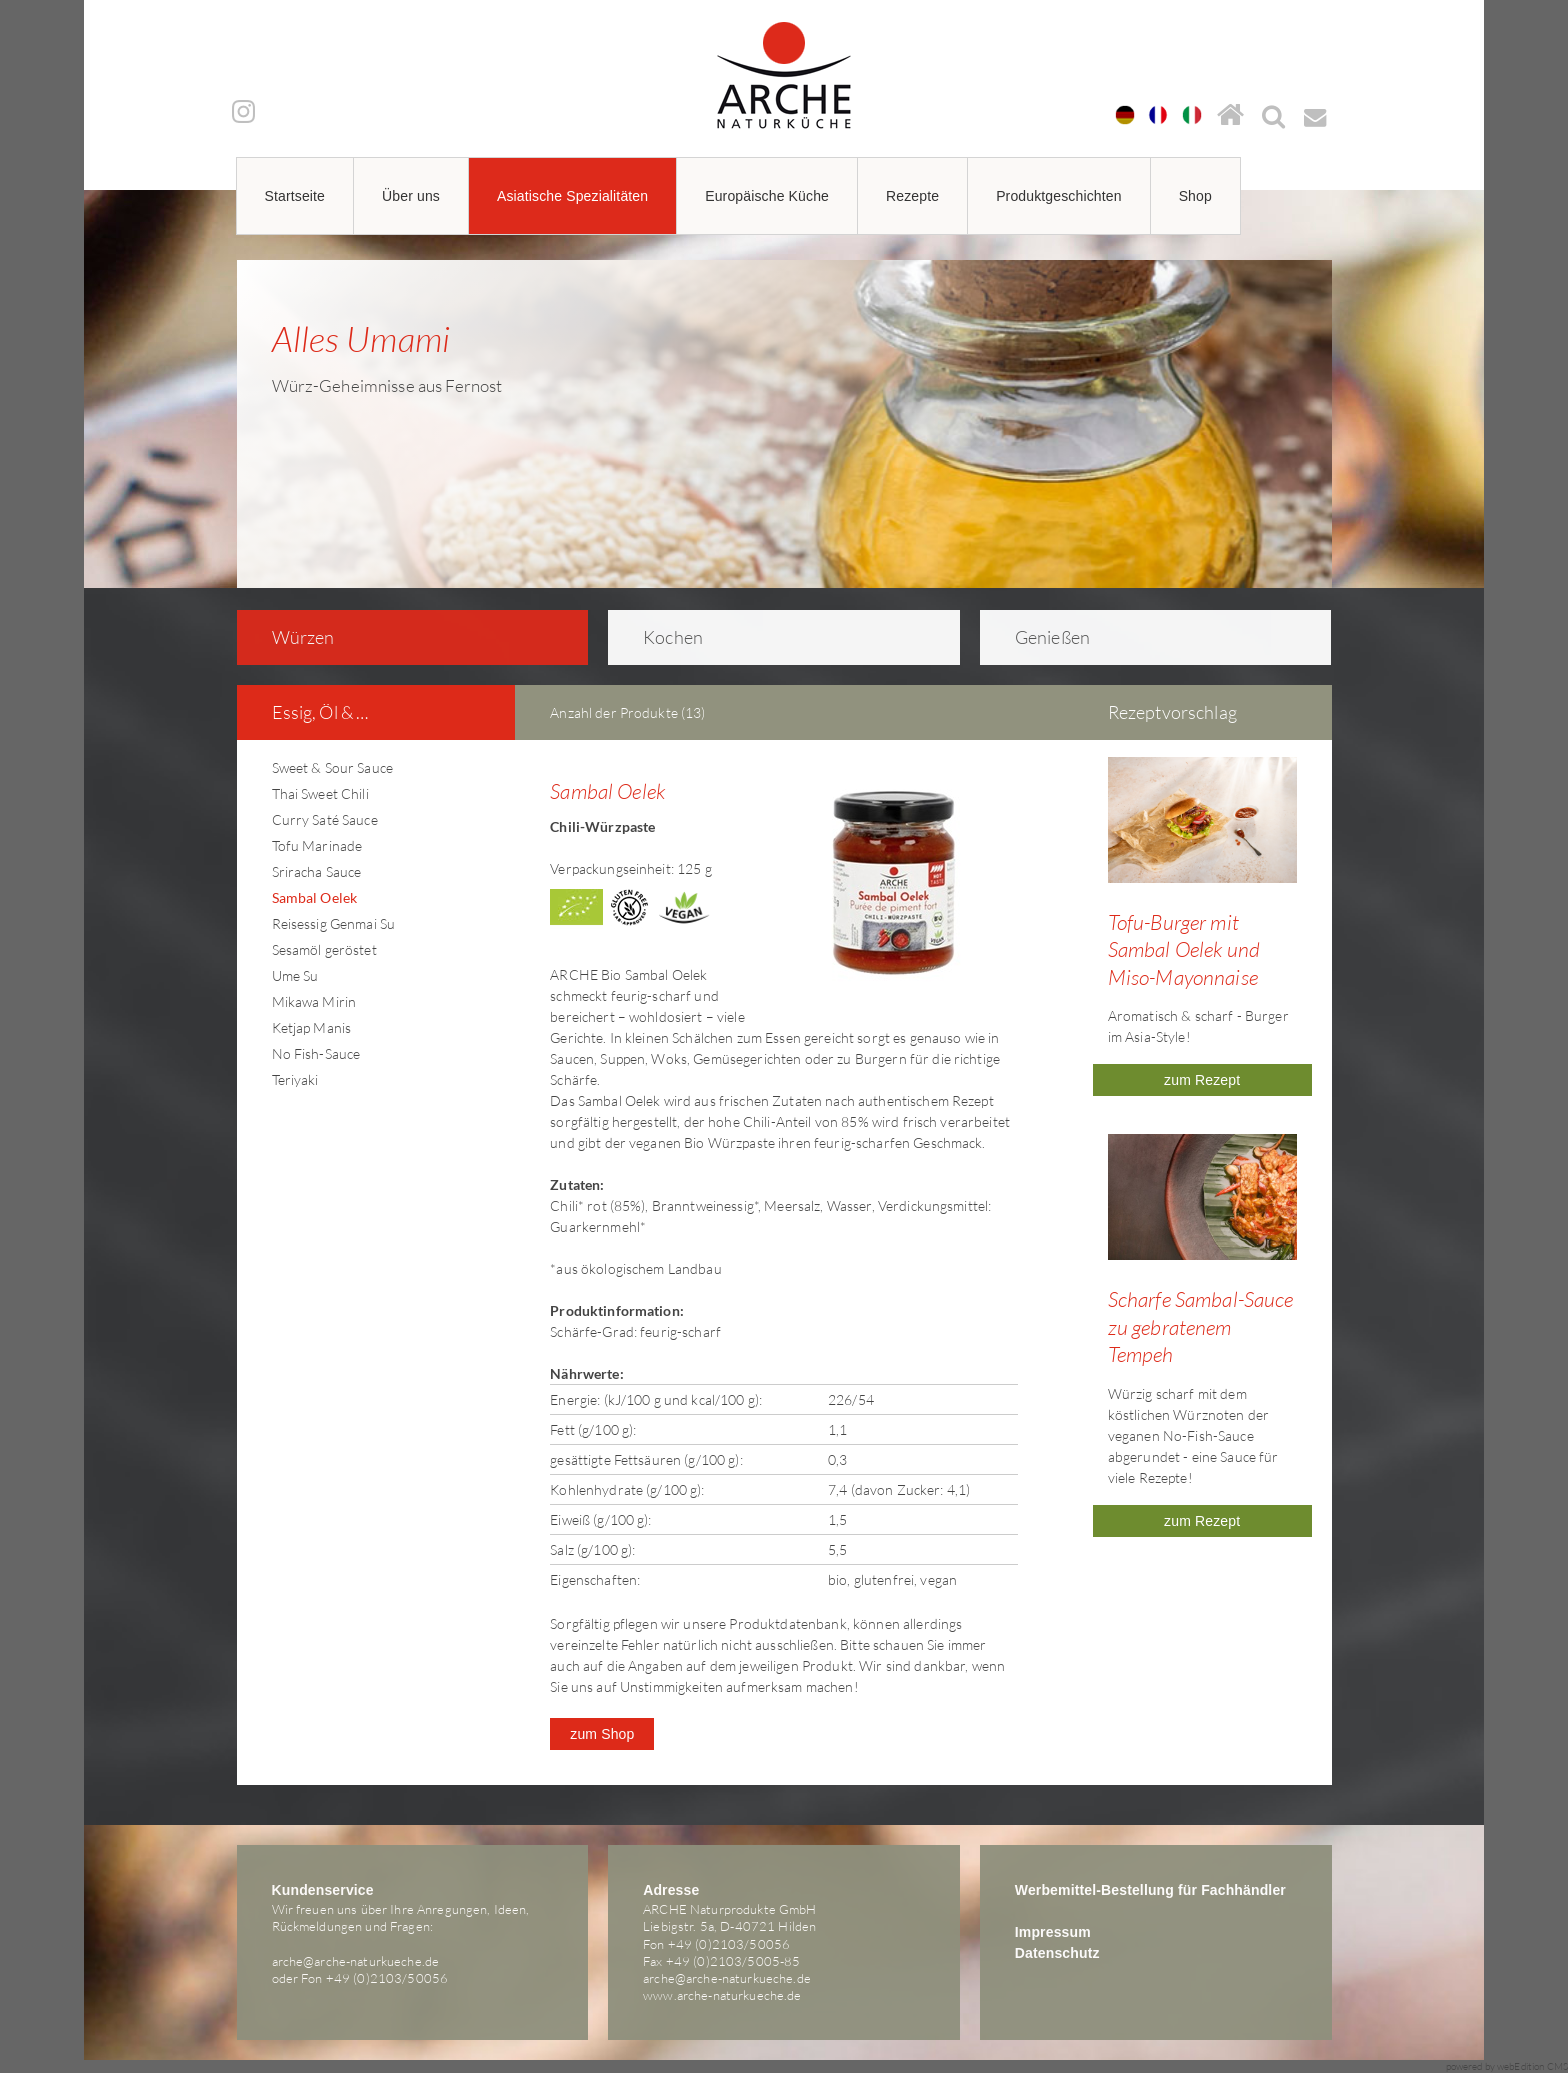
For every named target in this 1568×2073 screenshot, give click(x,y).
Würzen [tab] (289, 637)
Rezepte (912, 196)
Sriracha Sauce (317, 871)
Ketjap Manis (312, 1027)
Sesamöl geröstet (324, 949)
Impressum (1053, 1932)
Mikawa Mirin (314, 1001)
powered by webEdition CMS (1507, 2066)
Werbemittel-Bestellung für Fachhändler (1150, 1890)
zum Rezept (1202, 1080)
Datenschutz (1057, 1953)
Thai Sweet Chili (320, 793)
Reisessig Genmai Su (334, 923)
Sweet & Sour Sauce (333, 767)
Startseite (295, 196)
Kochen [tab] (660, 637)
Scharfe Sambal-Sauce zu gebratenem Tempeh (1201, 1326)
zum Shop (602, 1734)
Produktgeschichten (1059, 196)
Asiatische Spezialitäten (572, 196)
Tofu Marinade (317, 845)
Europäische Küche (767, 196)
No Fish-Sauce (316, 1053)
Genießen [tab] (1039, 637)
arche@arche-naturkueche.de (356, 1961)
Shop (1195, 196)
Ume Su (295, 975)
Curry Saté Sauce (325, 819)
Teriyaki (295, 1079)
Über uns (411, 196)
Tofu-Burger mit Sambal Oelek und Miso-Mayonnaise (1184, 949)
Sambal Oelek (315, 897)
